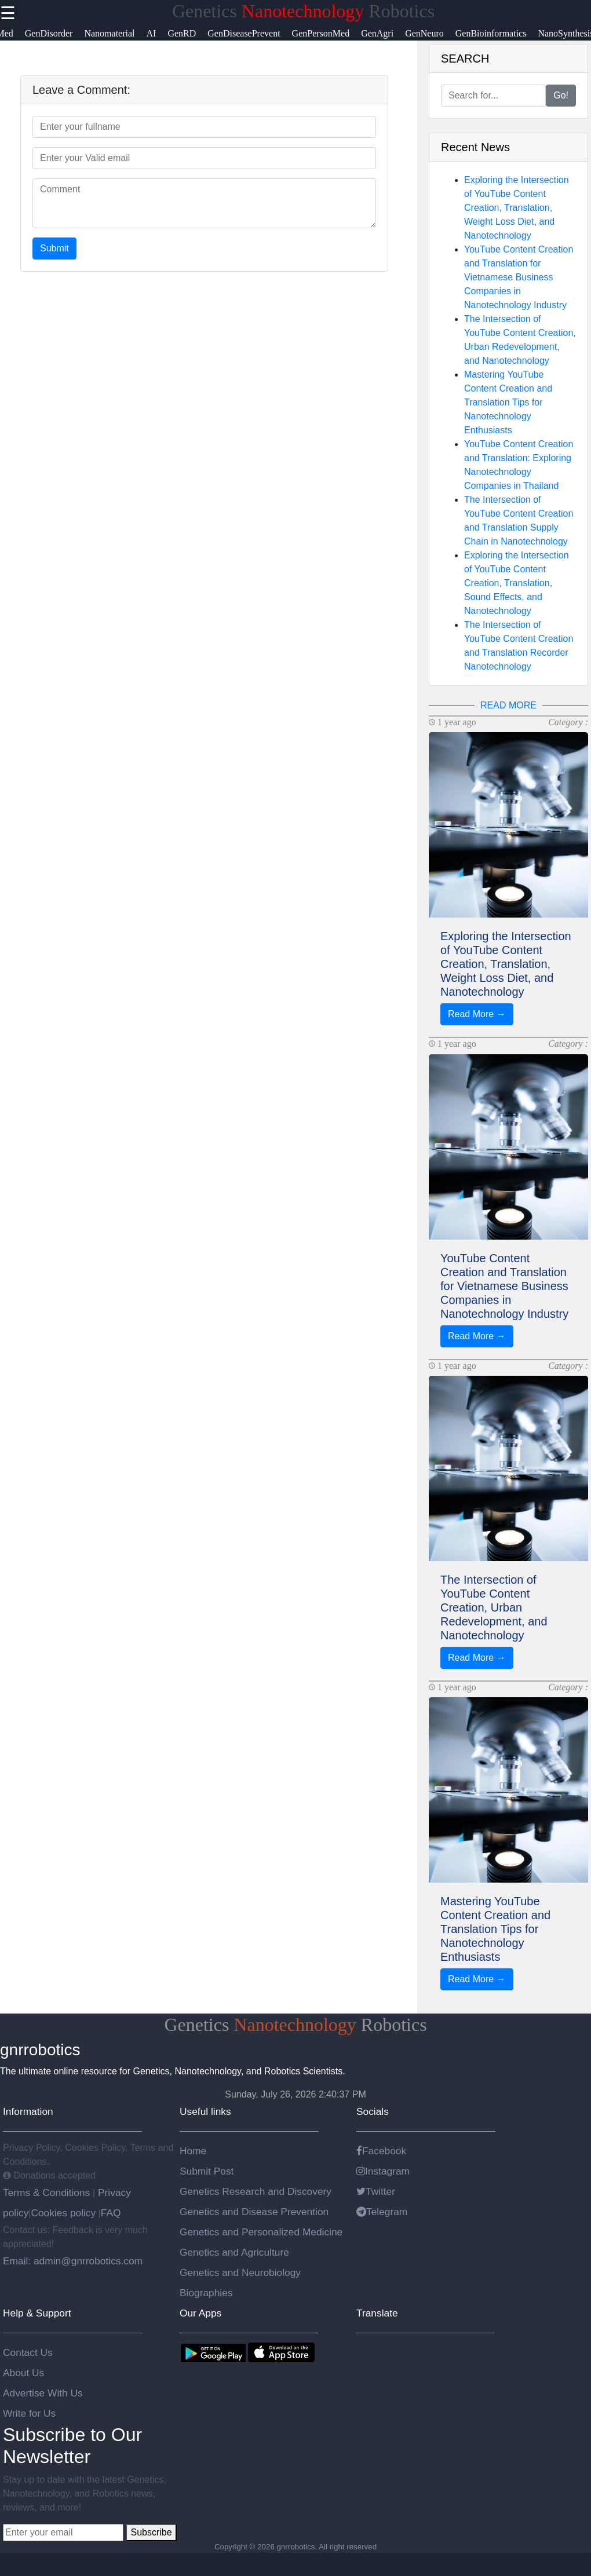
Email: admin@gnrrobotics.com (73, 2261)
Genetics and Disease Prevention (254, 2211)
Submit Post (207, 2171)
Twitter (375, 2191)
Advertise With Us (43, 2393)
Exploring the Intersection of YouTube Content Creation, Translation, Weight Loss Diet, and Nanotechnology (516, 207)
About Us (23, 2372)
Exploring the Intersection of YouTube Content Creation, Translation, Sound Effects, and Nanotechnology (516, 583)
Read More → (477, 1014)
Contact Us (28, 2352)
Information (28, 2111)
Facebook (381, 2151)
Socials (372, 2111)
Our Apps (200, 2313)
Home (193, 2151)
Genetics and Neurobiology (240, 2272)
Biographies (206, 2293)
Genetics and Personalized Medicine (261, 2232)
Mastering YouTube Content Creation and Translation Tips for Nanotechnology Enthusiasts (508, 402)
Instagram (383, 2171)
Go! (560, 95)
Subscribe (151, 2532)
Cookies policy (63, 2213)
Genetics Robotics (303, 11)
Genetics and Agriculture (234, 2252)
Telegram (381, 2211)
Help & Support (37, 2313)
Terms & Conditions (48, 2192)
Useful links (205, 2111)
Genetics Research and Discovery (255, 2191)
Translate (377, 2313)
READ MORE (508, 705)
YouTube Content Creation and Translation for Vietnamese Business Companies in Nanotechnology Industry (518, 277)
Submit (54, 248)
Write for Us (29, 2413)
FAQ (111, 2213)
